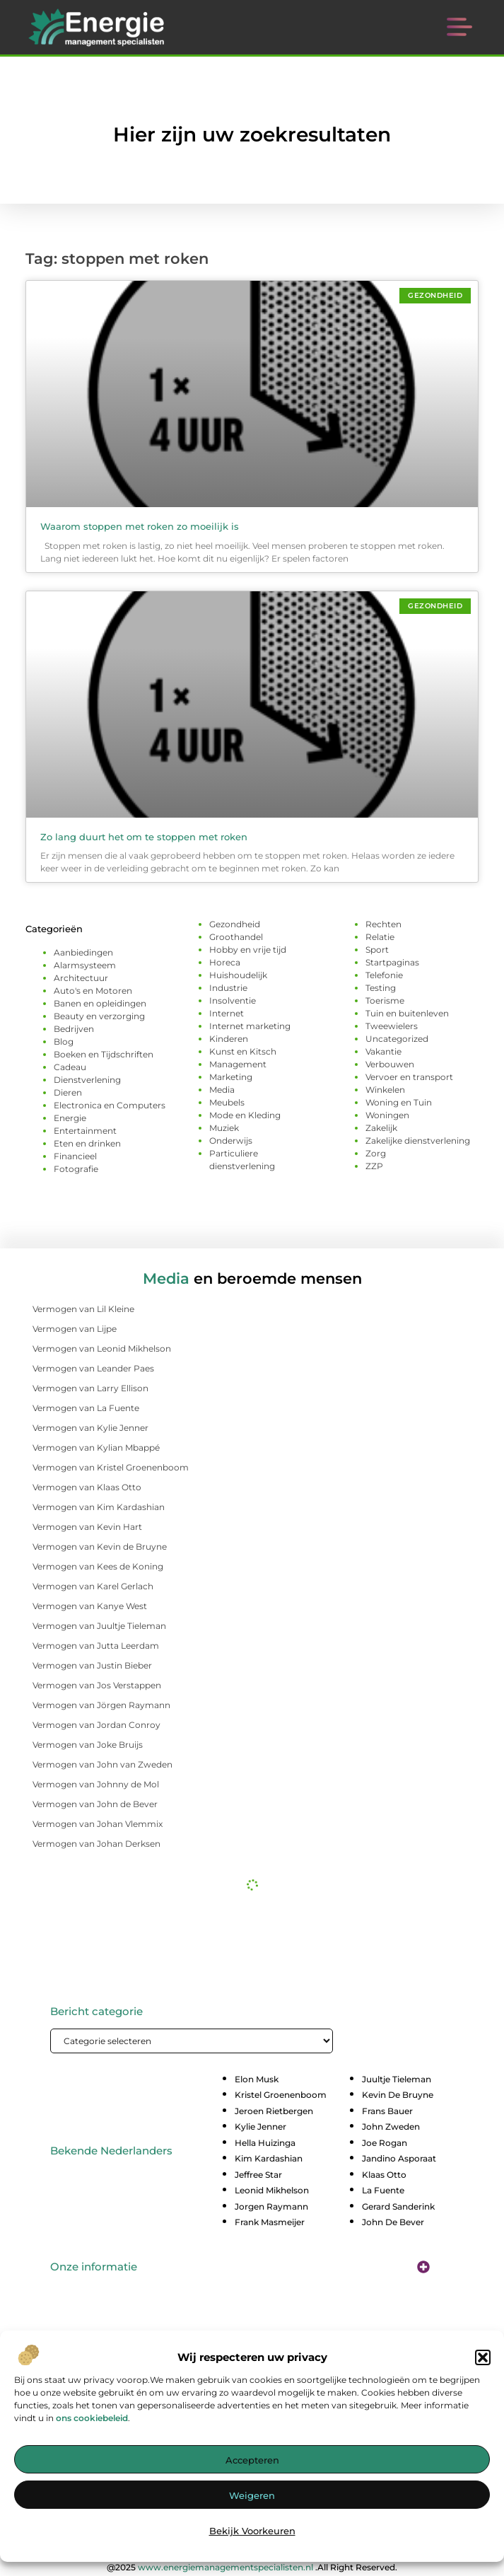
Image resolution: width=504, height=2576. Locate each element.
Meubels (227, 1102)
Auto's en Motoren (93, 990)
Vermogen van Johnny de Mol (96, 1784)
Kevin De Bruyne (397, 2094)
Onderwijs (230, 1140)
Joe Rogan (384, 2142)
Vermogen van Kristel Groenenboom (111, 1467)
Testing (380, 987)
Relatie (379, 937)
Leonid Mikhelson (272, 2190)
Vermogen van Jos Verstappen (97, 1685)
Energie (70, 1118)
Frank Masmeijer (270, 2222)
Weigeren (252, 2497)
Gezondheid (234, 924)
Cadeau (70, 1067)
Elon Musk (257, 2079)
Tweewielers (391, 1026)
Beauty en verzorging (99, 1016)
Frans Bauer (387, 2111)
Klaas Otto (384, 2174)
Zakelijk (381, 1127)
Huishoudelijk (238, 975)
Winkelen (385, 1089)
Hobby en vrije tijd (247, 949)
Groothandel (236, 937)
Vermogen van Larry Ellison (90, 1388)
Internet (226, 1013)
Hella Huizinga (265, 2142)
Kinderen (228, 1038)
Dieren (68, 1092)
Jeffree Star (258, 2174)
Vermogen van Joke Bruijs (88, 1744)
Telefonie (384, 975)
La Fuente (383, 2190)
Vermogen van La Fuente (86, 1408)
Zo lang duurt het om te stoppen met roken (143, 836)
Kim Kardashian (269, 2158)
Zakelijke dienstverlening (417, 1140)
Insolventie (232, 1000)
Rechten (383, 924)
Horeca (224, 962)
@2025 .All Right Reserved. (252, 2567)
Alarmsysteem (85, 965)
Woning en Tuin (398, 1102)
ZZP (374, 1166)
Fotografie (76, 1169)
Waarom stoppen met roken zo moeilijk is (139, 526)
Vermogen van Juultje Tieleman (99, 1625)
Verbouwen (389, 1064)
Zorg (375, 1153)
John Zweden (391, 2126)
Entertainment (85, 1130)
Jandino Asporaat (399, 2158)
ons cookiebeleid (92, 2419)
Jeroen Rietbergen (274, 2111)
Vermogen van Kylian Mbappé (96, 1447)
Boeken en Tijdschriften (103, 1054)
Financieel (75, 1156)
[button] (483, 2359)
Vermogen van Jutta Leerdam (96, 1645)
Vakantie (383, 1051)
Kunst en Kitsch (242, 1051)
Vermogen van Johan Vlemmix (98, 1823)
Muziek (224, 1127)
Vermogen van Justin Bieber (92, 1665)
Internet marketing (250, 1026)
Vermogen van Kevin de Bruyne (100, 1546)
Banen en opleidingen (100, 1003)
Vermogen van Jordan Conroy (96, 1724)
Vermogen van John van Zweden (102, 1764)
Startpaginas (392, 962)
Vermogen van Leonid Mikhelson (102, 1348)
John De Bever (393, 2222)
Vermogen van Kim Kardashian (99, 1507)
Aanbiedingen (83, 952)
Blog (64, 1041)
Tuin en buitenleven (407, 1013)
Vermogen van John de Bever (95, 1804)
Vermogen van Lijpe (75, 1328)
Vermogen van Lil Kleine (83, 1309)
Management (237, 1064)
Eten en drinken (87, 1143)
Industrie (228, 987)
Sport (377, 949)
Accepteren (252, 2462)
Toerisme (384, 1000)
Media (222, 1089)
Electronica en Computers (109, 1105)
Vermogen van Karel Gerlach (93, 1586)
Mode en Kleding (245, 1115)
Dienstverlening (87, 1079)
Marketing (230, 1077)
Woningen (387, 1115)
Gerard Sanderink (398, 2206)
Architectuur (81, 978)
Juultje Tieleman (396, 2079)
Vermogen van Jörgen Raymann (101, 1705)
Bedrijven (74, 1028)
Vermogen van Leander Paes (93, 1368)
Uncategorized (396, 1038)
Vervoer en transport (409, 1077)
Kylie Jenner (260, 2126)
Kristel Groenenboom (281, 2094)
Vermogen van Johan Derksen (96, 1843)
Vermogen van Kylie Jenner (90, 1427)
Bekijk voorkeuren (252, 2533)
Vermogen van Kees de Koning (98, 1566)
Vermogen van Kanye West (90, 1606)
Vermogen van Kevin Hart (87, 1526)
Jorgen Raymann (271, 2206)
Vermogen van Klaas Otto (87, 1487)
